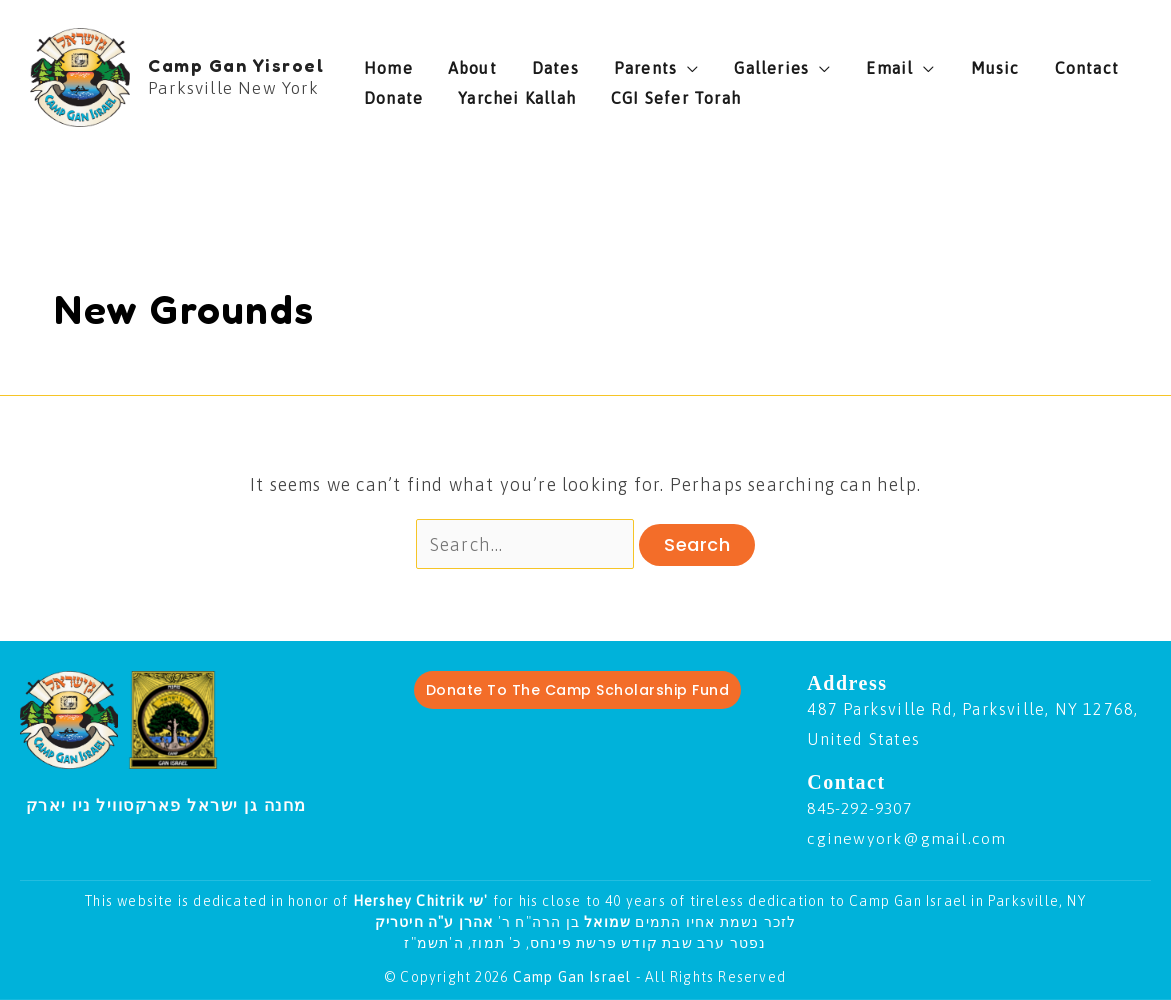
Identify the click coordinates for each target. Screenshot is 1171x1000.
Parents (600, 63)
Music (905, 63)
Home (388, 63)
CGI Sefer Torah (567, 93)
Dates (525, 63)
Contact (982, 63)
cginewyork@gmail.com (907, 838)
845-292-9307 (864, 809)
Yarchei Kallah (423, 93)
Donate (1063, 63)
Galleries (711, 63)
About (457, 63)
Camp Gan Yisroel (236, 65)
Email (814, 63)
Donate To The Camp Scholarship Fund (578, 690)
